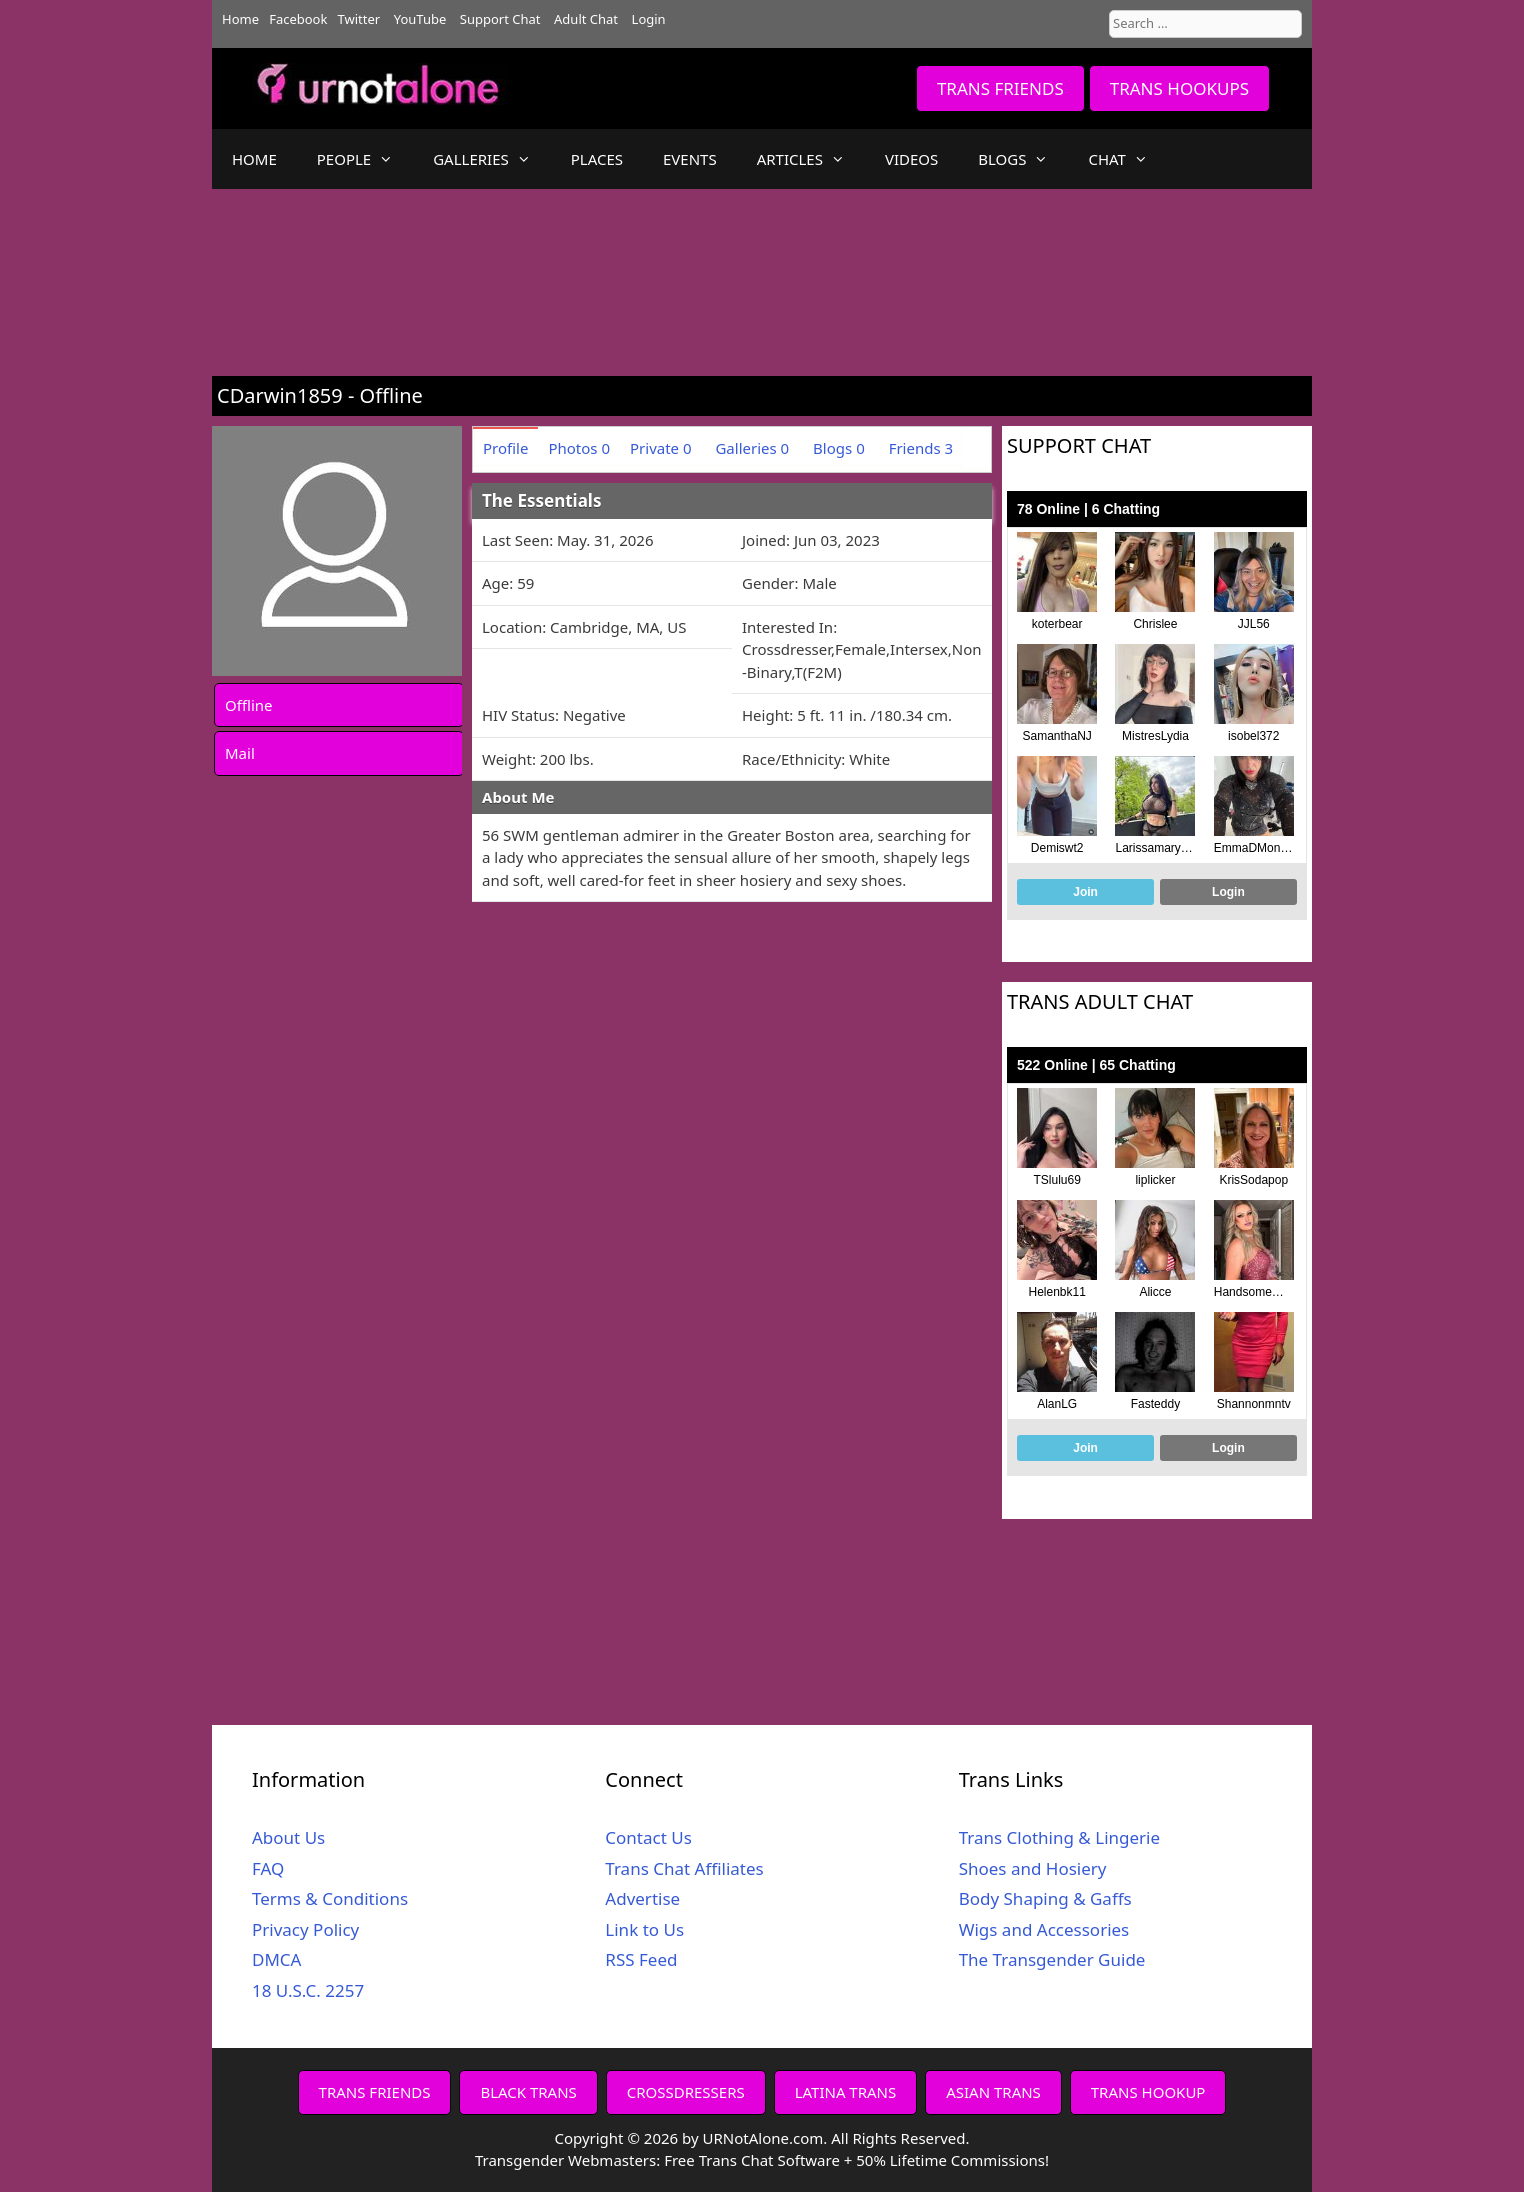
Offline (249, 705)
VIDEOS (911, 159)
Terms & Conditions (330, 1898)
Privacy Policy (305, 1929)
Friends (921, 448)
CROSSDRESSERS (686, 2092)
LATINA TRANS (846, 2092)
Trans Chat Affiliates (684, 1868)
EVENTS (690, 159)
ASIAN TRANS (993, 2092)
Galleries (752, 448)
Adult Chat (586, 19)
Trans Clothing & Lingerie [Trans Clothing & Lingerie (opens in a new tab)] (1059, 1837)
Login (649, 19)
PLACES (597, 159)
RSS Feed (641, 1959)
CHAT (1127, 159)
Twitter (359, 19)
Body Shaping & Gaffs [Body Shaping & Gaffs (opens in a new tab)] (1045, 1898)
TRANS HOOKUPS (1179, 88)
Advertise (642, 1898)
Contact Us (648, 1837)
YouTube (420, 19)
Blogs (839, 448)
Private (661, 448)
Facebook (298, 19)
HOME (254, 159)
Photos (579, 448)
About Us (288, 1837)
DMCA (276, 1959)
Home (240, 19)
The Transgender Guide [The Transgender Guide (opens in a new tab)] (1052, 1959)
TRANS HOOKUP (1148, 2092)
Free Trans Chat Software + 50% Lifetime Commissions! (856, 2160)
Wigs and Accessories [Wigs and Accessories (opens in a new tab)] (1044, 1929)
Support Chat (500, 19)
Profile (505, 448)
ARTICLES (811, 159)
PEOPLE (365, 159)
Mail (240, 753)
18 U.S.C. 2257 (308, 1990)
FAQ (268, 1868)
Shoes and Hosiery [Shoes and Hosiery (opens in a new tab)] (1033, 1868)
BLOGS (1023, 159)
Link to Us (644, 1929)
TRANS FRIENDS (1000, 88)
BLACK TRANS (528, 2092)
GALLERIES (492, 159)
